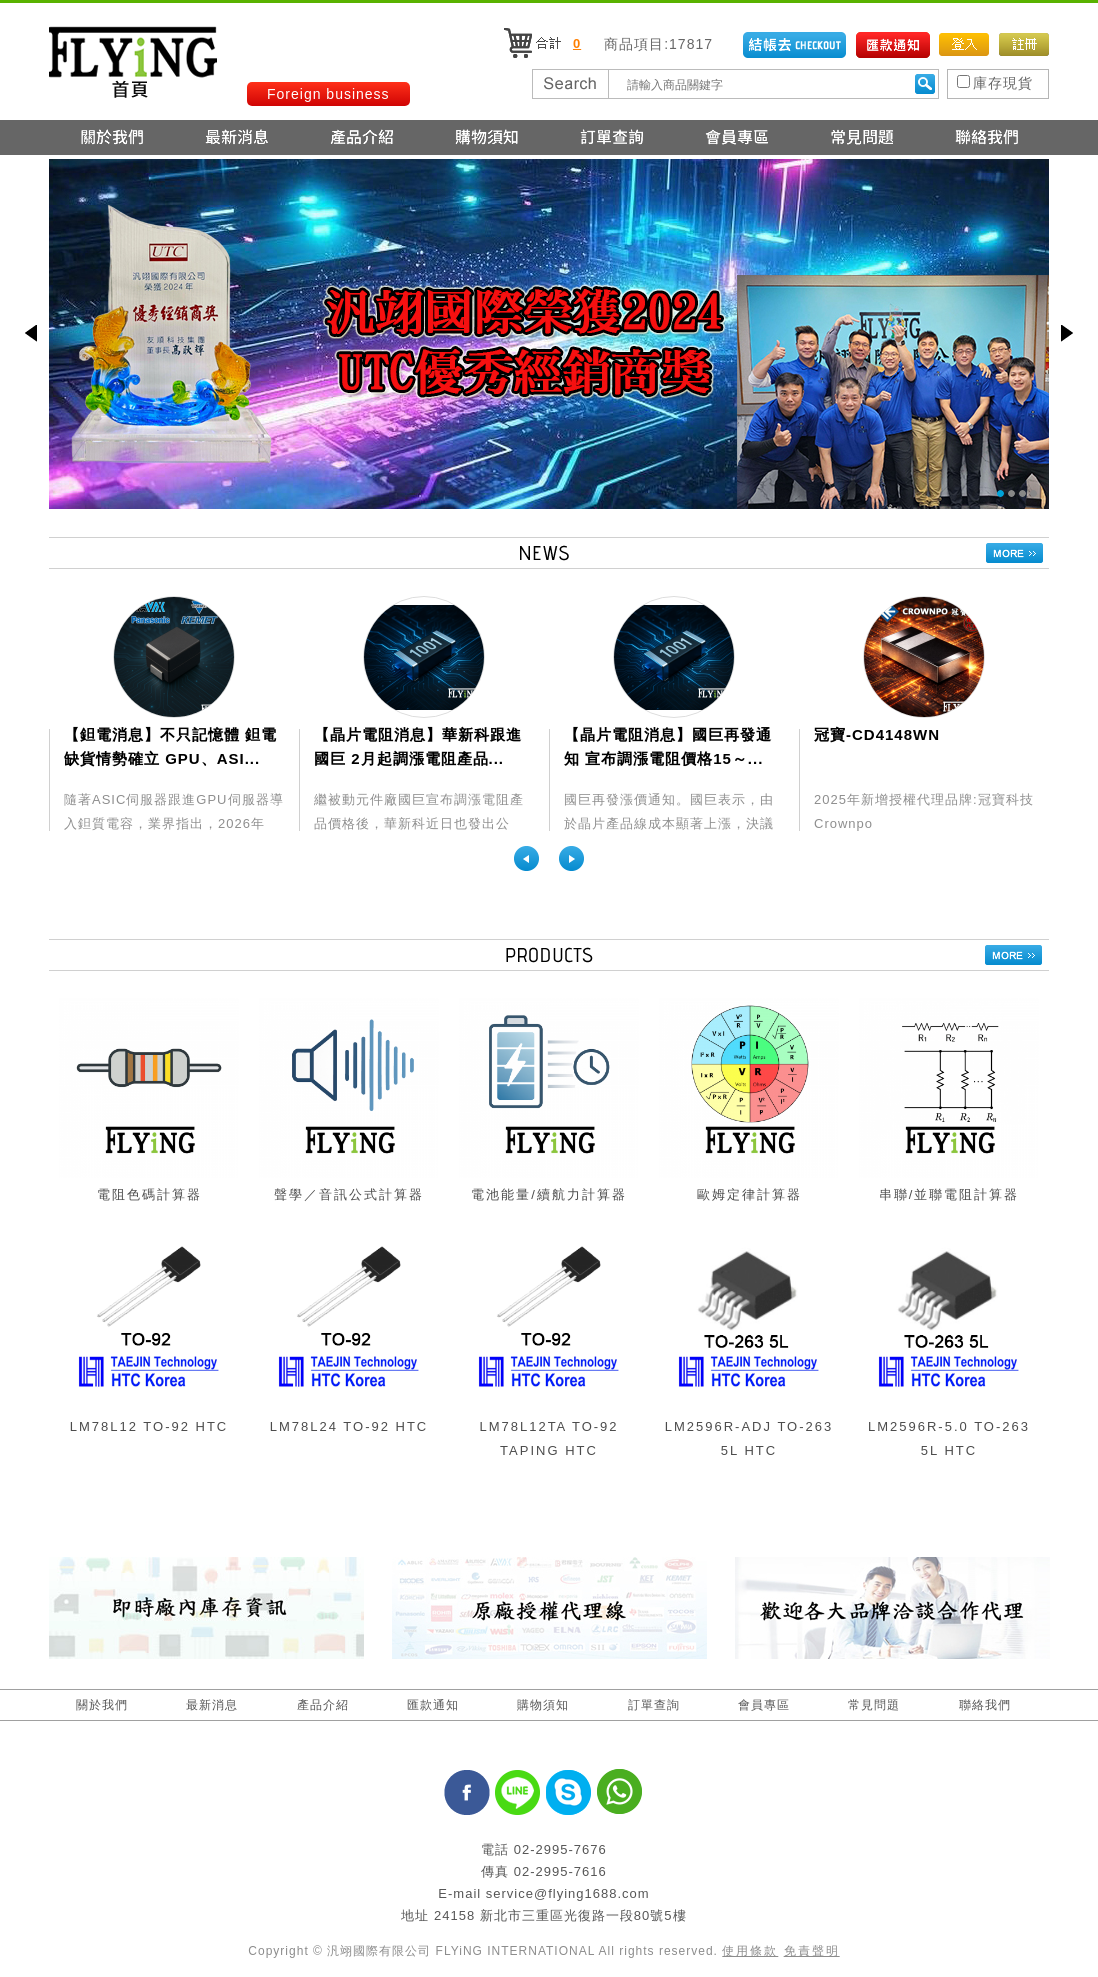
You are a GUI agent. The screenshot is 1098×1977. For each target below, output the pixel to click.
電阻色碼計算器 (149, 1194)
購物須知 (543, 1705)
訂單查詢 (654, 1705)
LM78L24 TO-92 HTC (349, 1426)
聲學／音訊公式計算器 (349, 1194)
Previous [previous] (526, 858)
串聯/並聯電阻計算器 (949, 1194)
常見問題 (874, 1705)
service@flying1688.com (568, 1893)
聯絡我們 (985, 1705)
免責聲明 (812, 1951)
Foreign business (328, 94)
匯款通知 (433, 1705)
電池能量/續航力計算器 (549, 1194)
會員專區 (764, 1705)
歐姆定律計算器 (749, 1194)
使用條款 (750, 1951)
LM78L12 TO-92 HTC (149, 1426)
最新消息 (212, 1705)
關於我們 (102, 1705)
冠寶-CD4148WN (877, 734)
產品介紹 (323, 1705)
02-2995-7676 (560, 1849)
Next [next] (571, 858)
